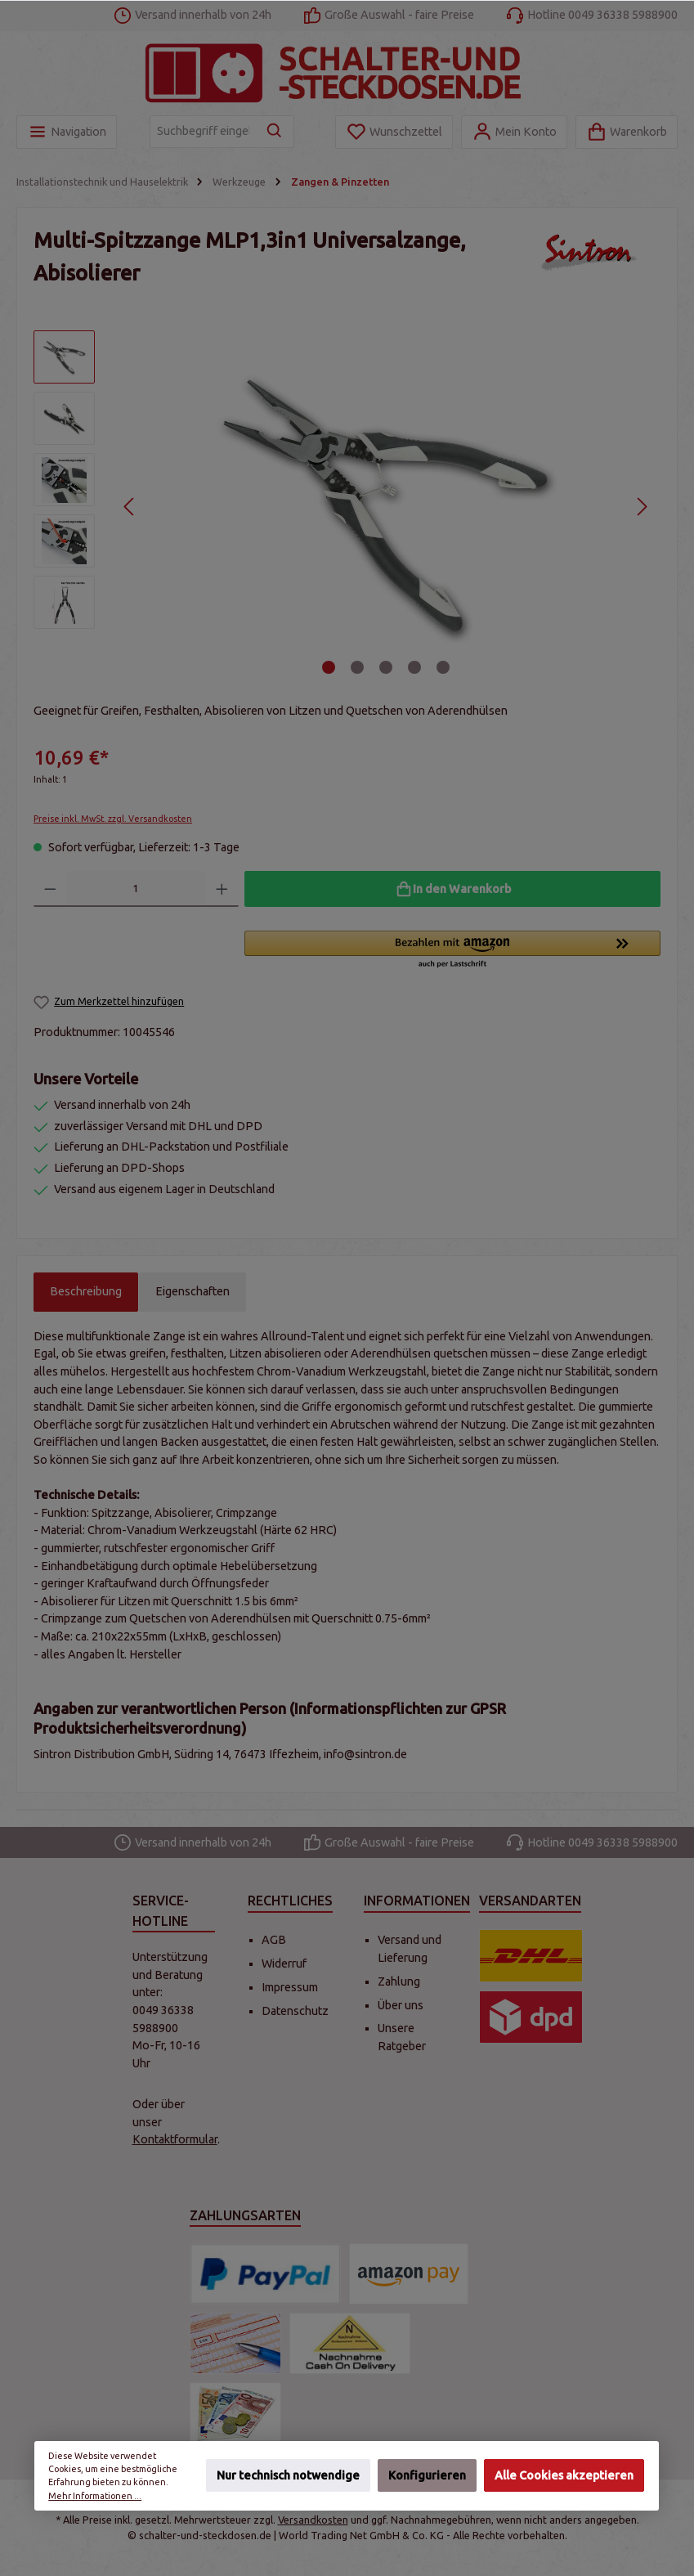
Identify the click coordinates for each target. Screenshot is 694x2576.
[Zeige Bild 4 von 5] (414, 667)
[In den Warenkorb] (452, 889)
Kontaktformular (174, 2139)
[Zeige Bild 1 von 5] (328, 667)
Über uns (400, 2005)
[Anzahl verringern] (50, 889)
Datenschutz (295, 2010)
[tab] (86, 1292)
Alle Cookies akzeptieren (564, 2476)
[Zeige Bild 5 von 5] (443, 667)
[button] (452, 950)
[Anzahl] (136, 889)
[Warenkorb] (626, 132)
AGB (274, 1939)
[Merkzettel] (394, 132)
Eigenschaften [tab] (192, 1291)
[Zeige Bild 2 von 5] (357, 667)
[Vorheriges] (129, 506)
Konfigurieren (427, 2476)
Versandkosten (313, 2519)
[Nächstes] (641, 506)
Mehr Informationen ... (95, 2496)
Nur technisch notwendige (288, 2476)
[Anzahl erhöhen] (222, 889)
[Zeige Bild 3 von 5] (385, 667)
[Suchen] (275, 131)
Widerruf (284, 1963)
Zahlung (399, 1981)
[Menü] (66, 132)
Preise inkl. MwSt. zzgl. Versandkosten (113, 819)
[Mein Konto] (514, 132)
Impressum (290, 1987)
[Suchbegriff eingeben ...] (203, 131)
